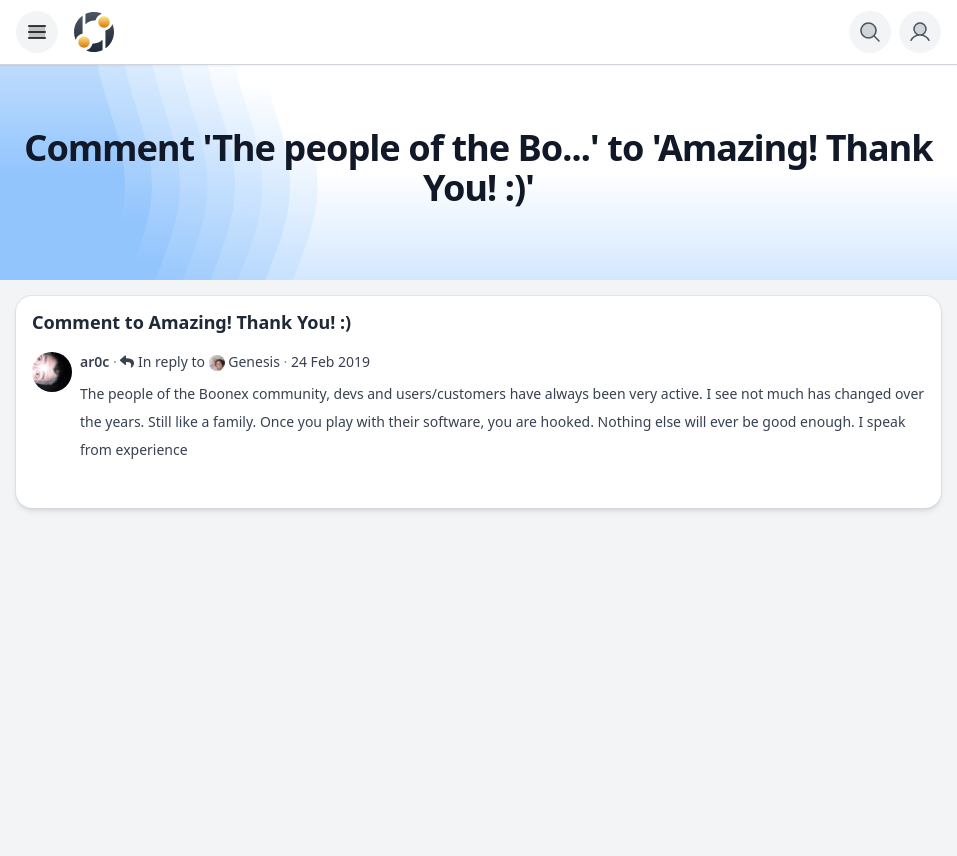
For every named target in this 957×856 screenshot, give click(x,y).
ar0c (94, 361)
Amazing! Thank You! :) (250, 322)
